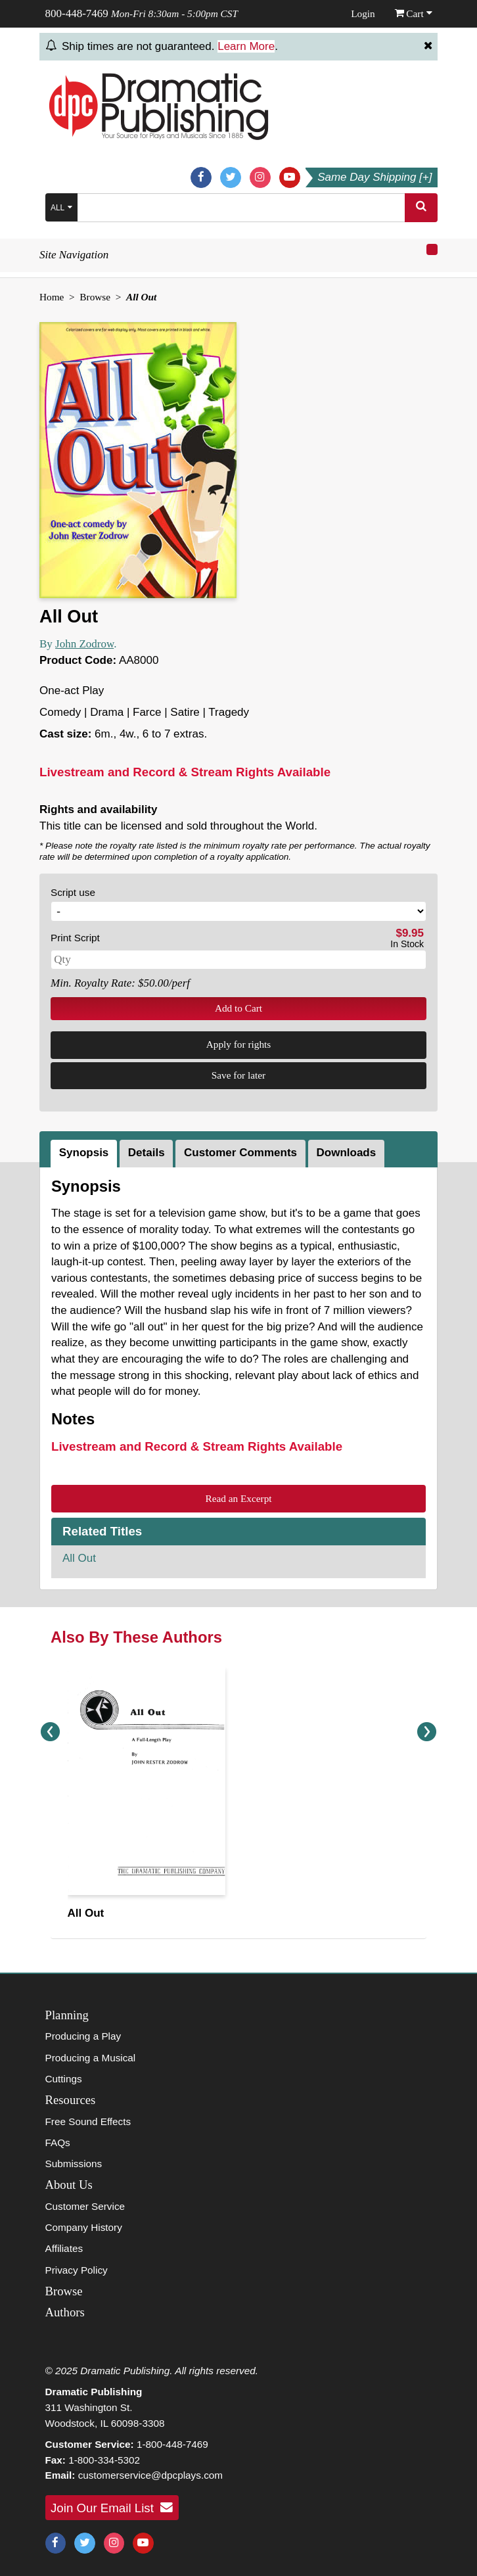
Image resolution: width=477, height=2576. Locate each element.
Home (51, 296)
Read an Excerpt (238, 1498)
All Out (79, 1558)
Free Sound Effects (88, 2121)
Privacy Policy (76, 2270)
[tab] (85, 1153)
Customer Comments (240, 1152)
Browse (95, 296)
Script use (73, 892)
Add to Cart (238, 1008)
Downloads (346, 1152)
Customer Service (85, 2206)
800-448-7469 (76, 13)
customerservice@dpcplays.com (150, 2475)
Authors (65, 2312)
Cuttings (63, 2078)
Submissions (73, 2163)
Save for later (238, 1075)
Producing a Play (83, 2036)
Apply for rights (238, 1044)
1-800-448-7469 (172, 2444)
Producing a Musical (90, 2057)
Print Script (75, 937)
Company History (83, 2227)
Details (146, 1152)
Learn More (246, 46)
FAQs (57, 2142)
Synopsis (84, 1152)
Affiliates (64, 2248)
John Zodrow (84, 644)
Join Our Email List (112, 2507)
